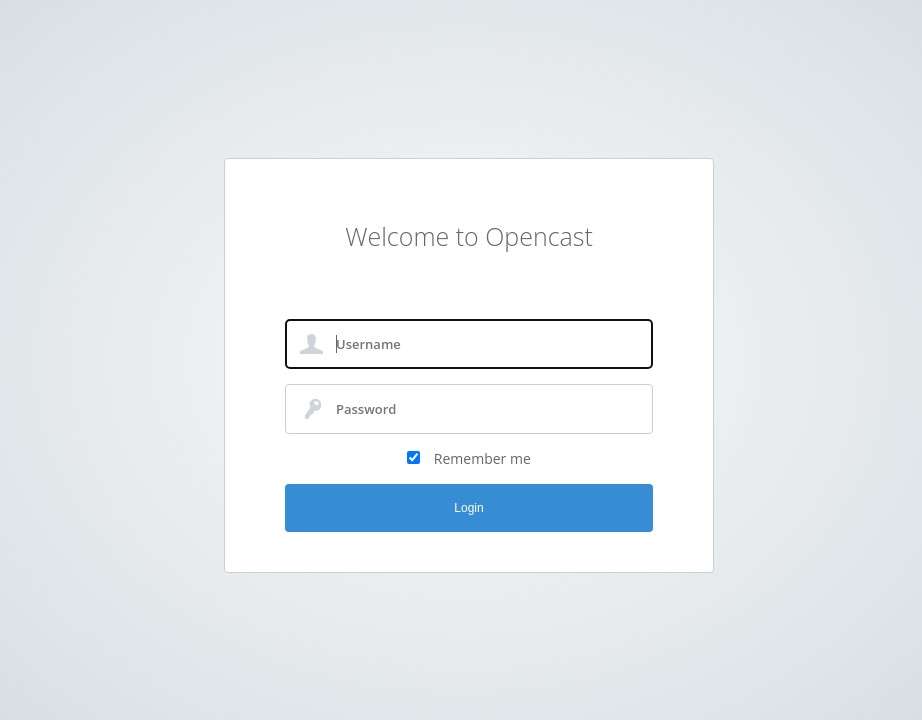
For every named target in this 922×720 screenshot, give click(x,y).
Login (468, 508)
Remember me (482, 458)
